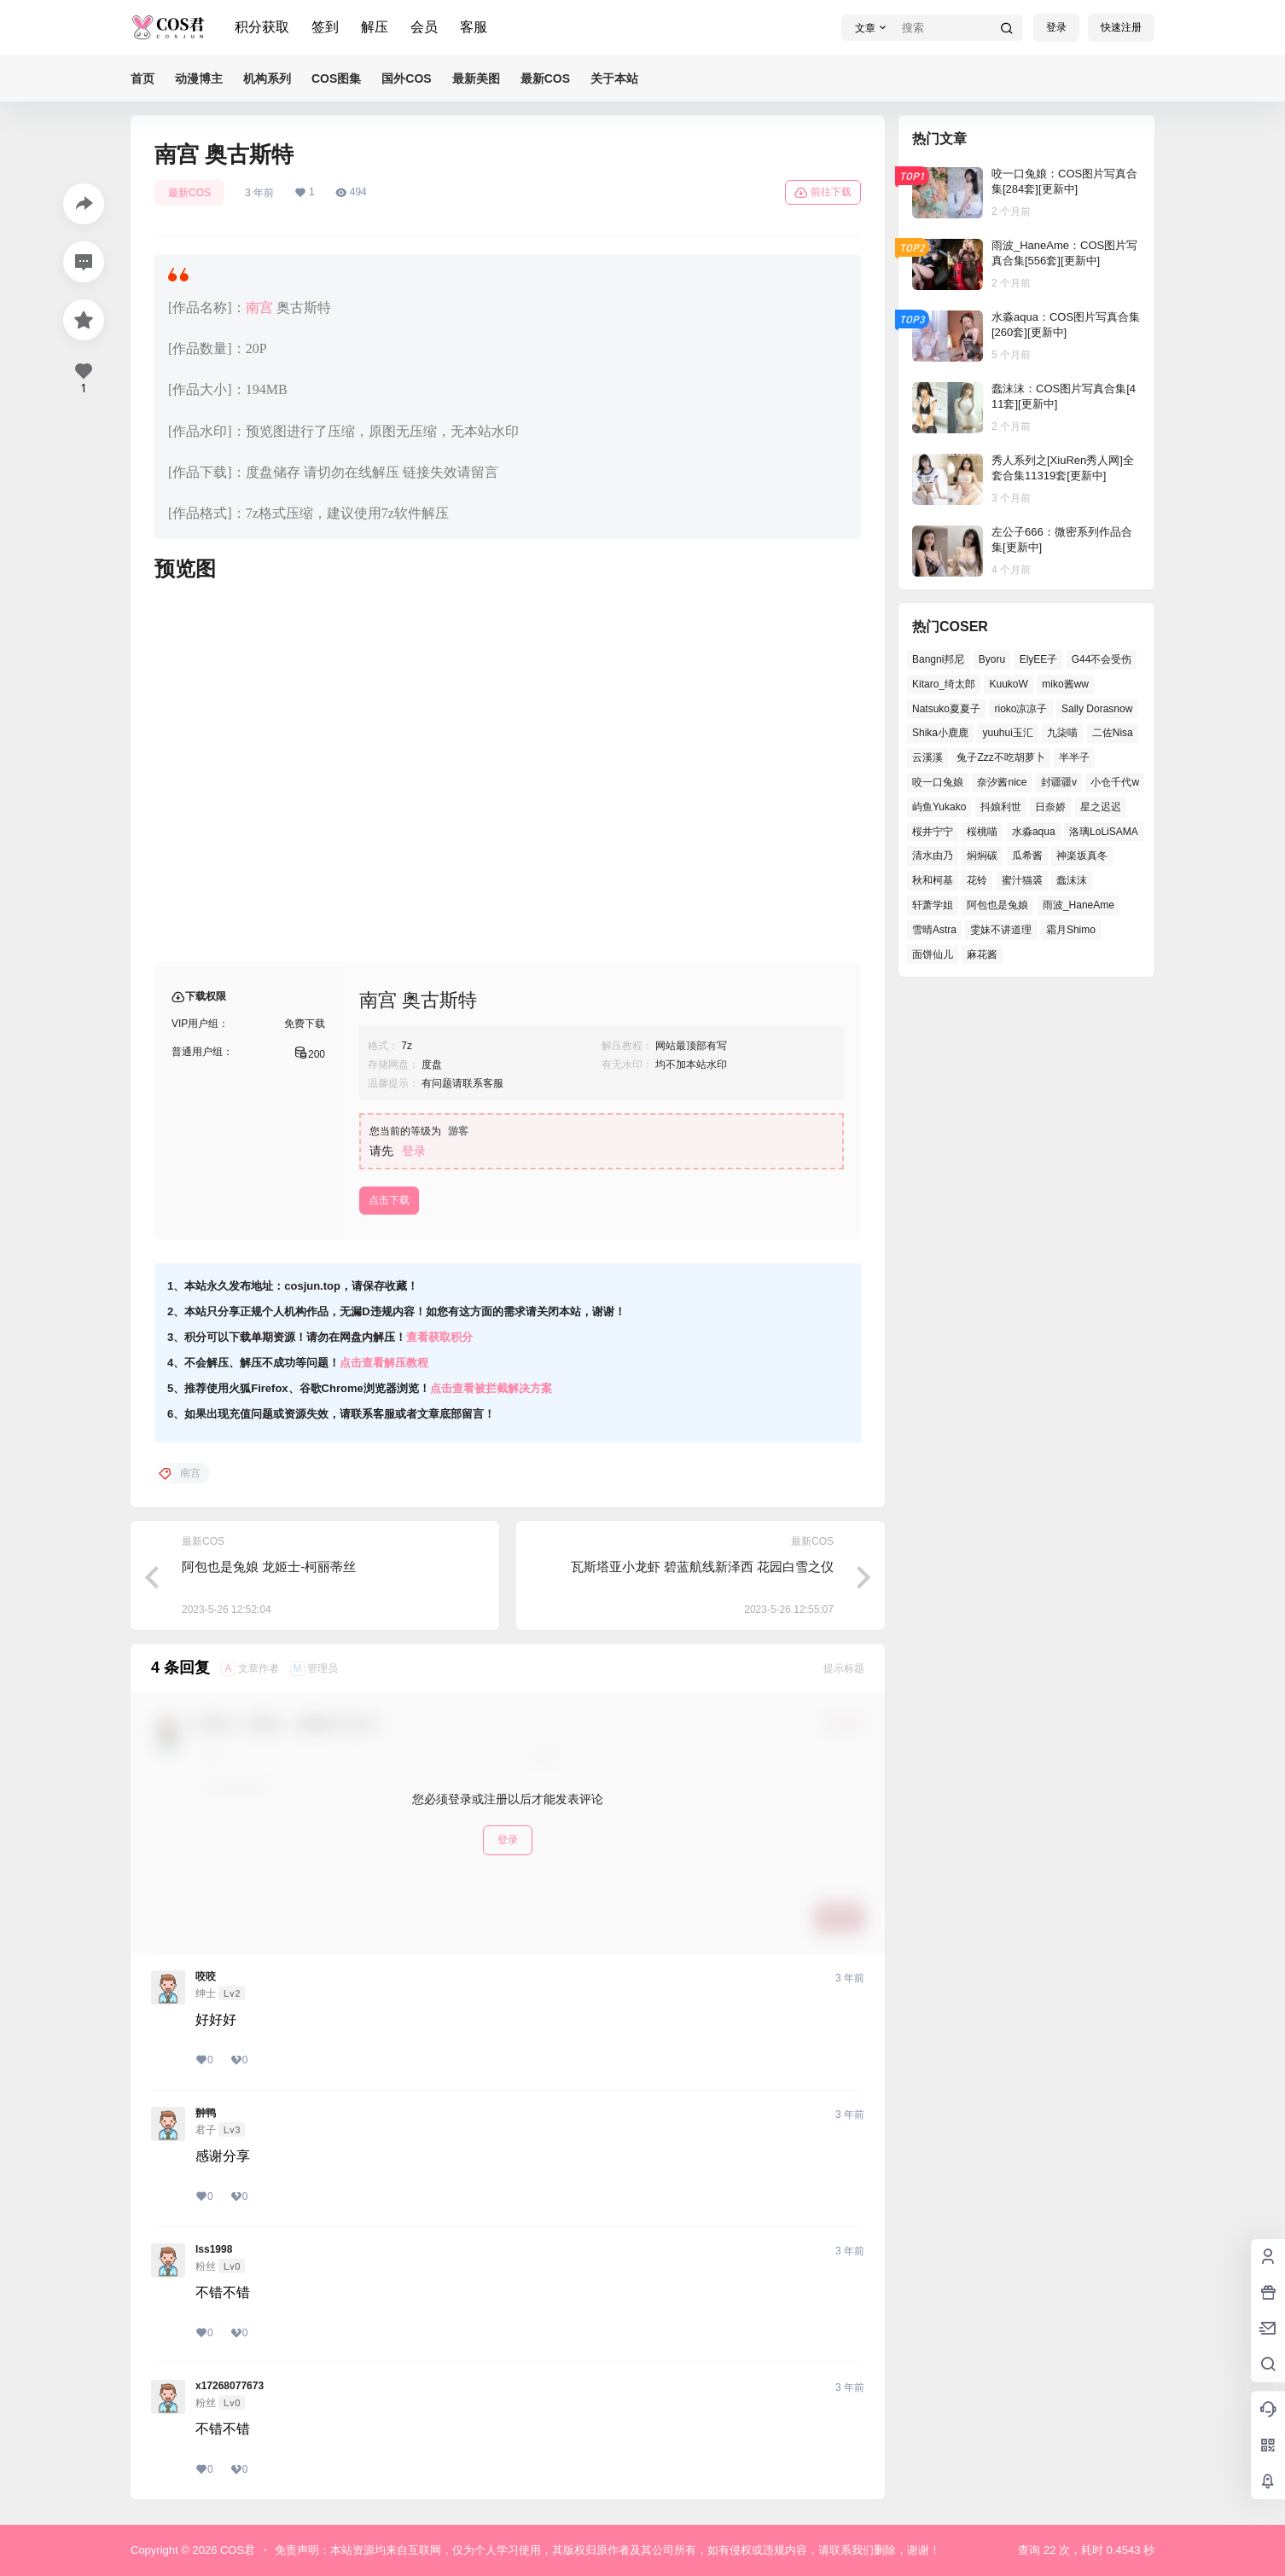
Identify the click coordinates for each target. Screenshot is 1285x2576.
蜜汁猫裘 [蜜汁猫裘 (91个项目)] (1022, 880)
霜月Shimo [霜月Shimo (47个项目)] (1071, 930)
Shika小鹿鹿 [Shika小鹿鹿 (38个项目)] (940, 733)
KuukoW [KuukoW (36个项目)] (1008, 684)
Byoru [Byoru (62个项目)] (992, 659)
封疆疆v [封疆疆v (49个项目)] (1059, 782)
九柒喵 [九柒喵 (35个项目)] (1062, 733)
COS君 (236, 2550)
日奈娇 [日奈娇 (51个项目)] (1050, 807)
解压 (374, 27)
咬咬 (205, 1976)
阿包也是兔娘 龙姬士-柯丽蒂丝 (269, 1566)
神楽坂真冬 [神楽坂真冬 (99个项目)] (1082, 856)
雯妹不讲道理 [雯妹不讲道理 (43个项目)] (1001, 930)
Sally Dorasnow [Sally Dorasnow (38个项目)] (1096, 709)
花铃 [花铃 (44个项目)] (977, 880)
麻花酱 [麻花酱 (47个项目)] (982, 954)
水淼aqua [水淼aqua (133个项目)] (1033, 832)
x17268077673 (229, 2386)
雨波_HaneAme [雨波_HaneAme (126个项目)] (1078, 905)
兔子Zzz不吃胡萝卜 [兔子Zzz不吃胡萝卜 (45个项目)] (1000, 757)
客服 (473, 27)
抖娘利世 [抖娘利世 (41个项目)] (1000, 807)
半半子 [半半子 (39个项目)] (1074, 757)
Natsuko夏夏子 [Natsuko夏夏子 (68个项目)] (946, 709)
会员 (424, 27)
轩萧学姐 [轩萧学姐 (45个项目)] (932, 905)
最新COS (189, 193)
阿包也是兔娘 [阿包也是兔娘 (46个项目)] (997, 905)
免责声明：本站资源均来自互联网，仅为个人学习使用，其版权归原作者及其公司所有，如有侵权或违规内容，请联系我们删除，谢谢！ (607, 2550)
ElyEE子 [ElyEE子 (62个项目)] (1039, 659)
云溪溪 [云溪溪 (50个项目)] (927, 757)
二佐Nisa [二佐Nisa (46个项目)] (1112, 733)
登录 (1056, 27)
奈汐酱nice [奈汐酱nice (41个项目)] (1001, 782)
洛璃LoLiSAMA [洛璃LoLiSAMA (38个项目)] (1103, 832)
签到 (325, 27)
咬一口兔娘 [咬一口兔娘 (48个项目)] (937, 782)
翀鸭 (205, 2113)
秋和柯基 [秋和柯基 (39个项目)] (932, 880)
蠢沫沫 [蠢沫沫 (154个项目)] (1071, 880)
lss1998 (213, 2249)
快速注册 (1121, 27)
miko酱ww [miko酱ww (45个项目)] (1065, 684)
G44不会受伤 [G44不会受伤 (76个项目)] (1102, 659)
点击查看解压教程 (384, 1362)
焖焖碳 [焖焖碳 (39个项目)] (982, 856)
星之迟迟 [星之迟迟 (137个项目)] (1100, 807)
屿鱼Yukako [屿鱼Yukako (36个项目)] (939, 807)
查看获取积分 (439, 1337)
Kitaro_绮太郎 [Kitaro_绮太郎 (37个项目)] (943, 684)
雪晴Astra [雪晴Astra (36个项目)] (934, 930)
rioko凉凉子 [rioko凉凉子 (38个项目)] (1020, 709)
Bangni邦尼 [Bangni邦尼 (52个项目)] (938, 659)
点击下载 (389, 1200)
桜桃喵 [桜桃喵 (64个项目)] (982, 832)
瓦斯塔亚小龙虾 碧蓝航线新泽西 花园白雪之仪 (702, 1566)
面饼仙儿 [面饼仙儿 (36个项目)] (932, 954)
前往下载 (823, 193)
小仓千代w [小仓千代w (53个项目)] (1114, 782)
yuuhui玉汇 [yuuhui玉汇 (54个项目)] (1007, 733)
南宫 (259, 307)
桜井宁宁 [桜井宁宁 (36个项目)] (932, 832)
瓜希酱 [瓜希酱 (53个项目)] (1027, 856)
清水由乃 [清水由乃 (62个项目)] (932, 856)
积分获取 (262, 27)
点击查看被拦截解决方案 (491, 1388)
